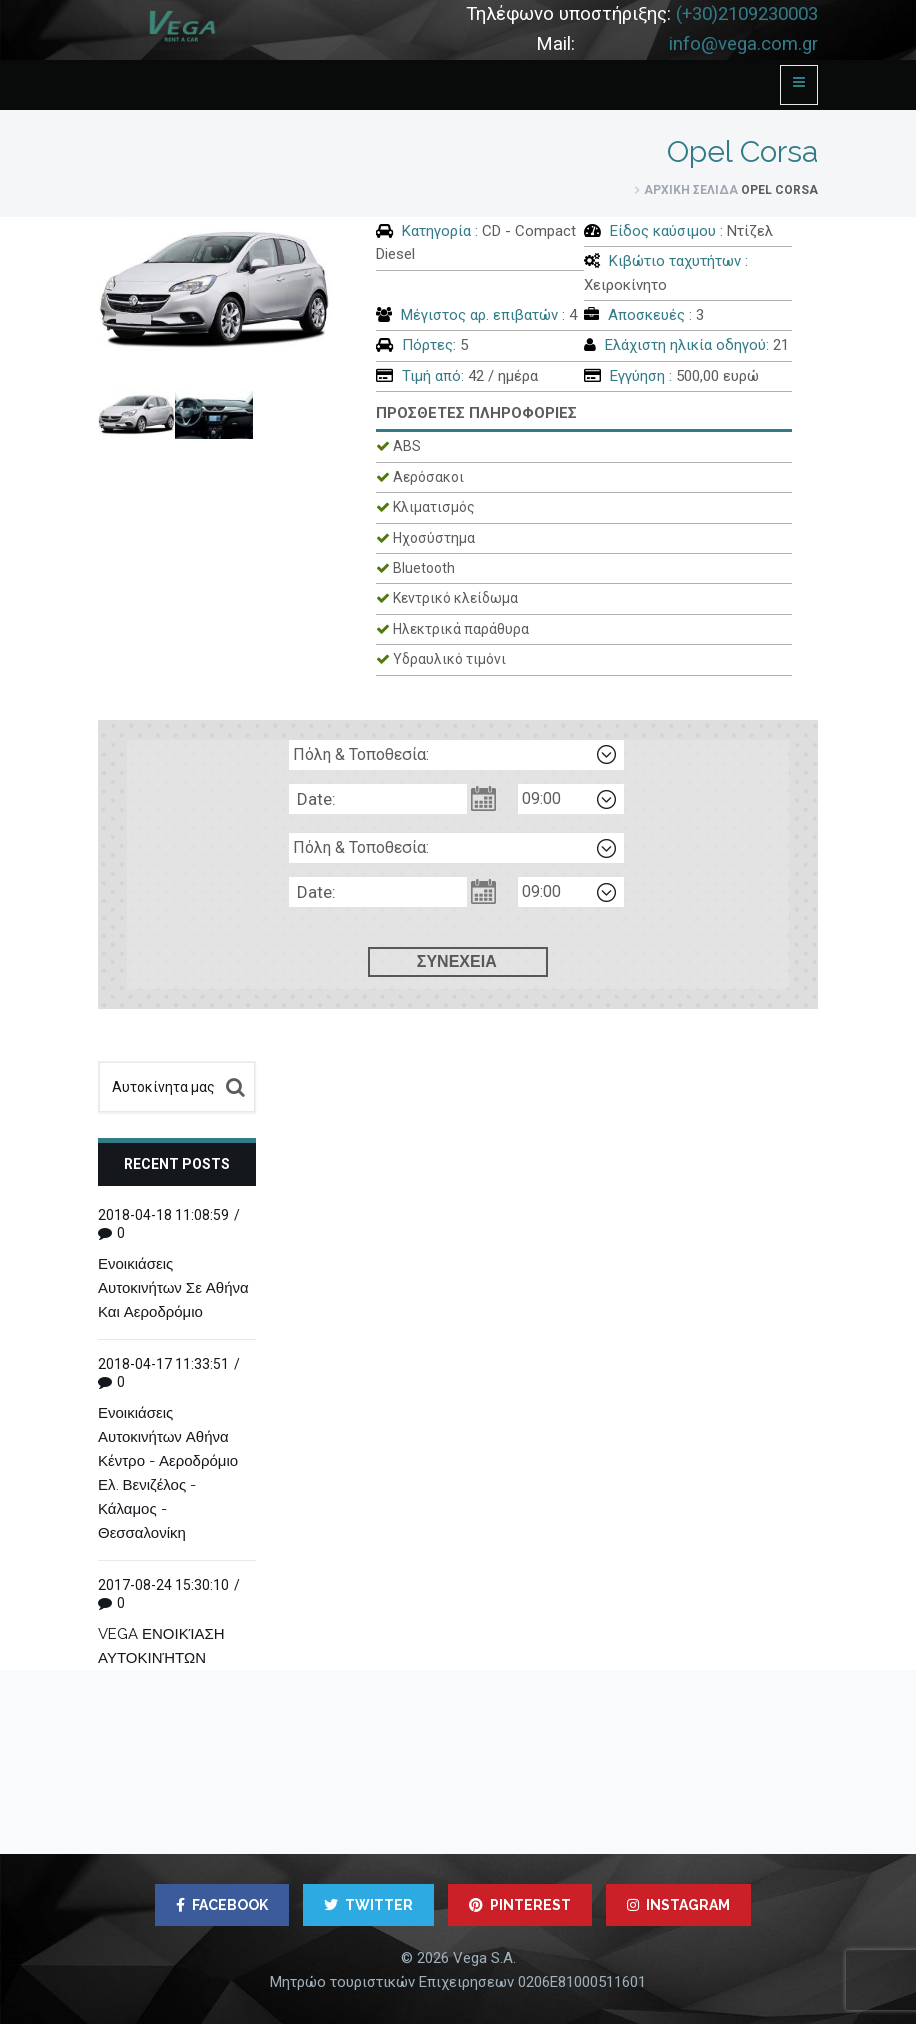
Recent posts (177, 1164)
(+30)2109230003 (747, 14)
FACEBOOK (222, 1905)
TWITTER (368, 1905)
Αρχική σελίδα (691, 190)
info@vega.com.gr (743, 44)
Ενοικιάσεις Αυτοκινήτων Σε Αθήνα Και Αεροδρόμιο (173, 1288)
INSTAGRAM (678, 1905)
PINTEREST (520, 1905)
